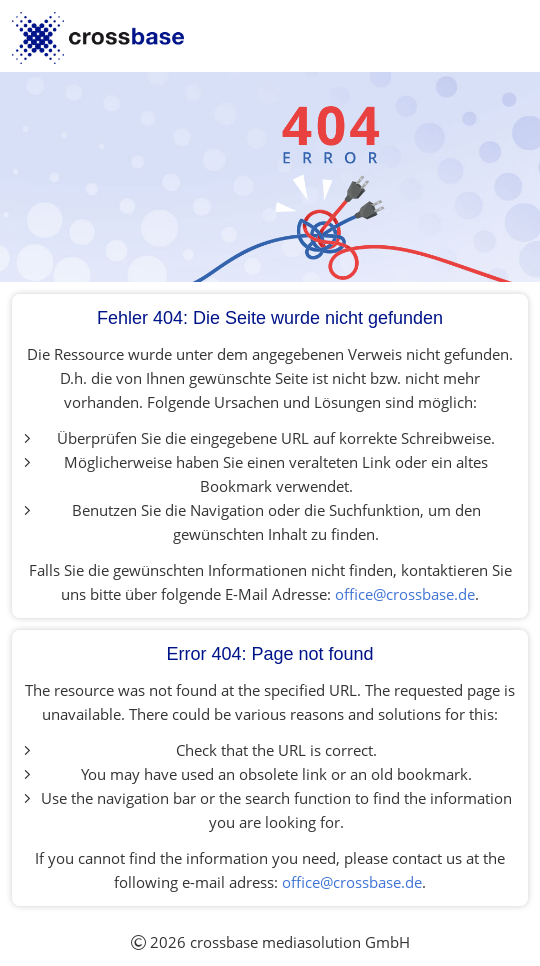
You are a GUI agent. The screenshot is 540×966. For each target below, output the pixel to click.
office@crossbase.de (405, 594)
